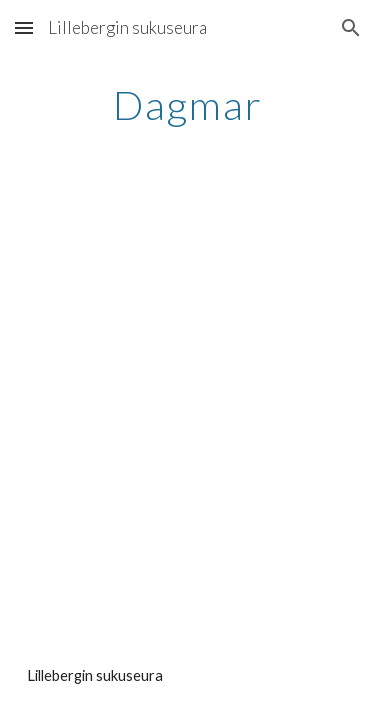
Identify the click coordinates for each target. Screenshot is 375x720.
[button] (24, 27)
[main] (188, 105)
